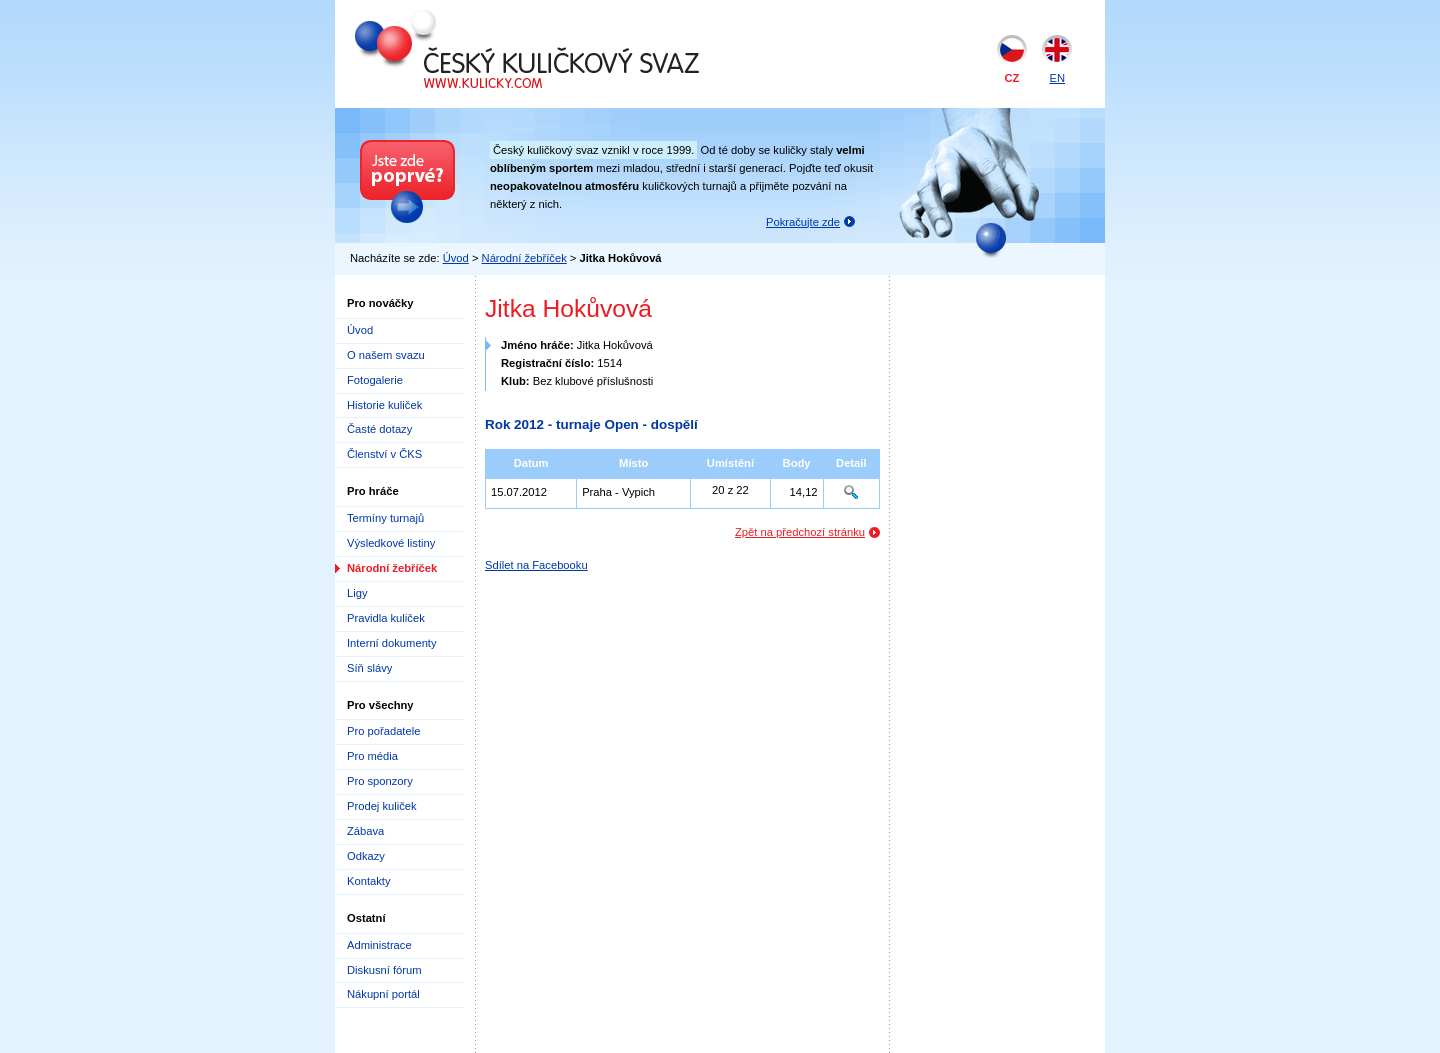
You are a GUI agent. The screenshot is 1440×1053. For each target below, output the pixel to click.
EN (1057, 78)
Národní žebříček (524, 258)
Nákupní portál (383, 994)
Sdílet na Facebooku (536, 565)
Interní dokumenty (392, 643)
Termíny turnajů (385, 518)
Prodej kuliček (382, 806)
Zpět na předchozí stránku (800, 532)
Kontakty (369, 881)
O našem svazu (386, 355)
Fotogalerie (375, 380)
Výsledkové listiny (391, 543)
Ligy (357, 593)
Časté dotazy (379, 429)
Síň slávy (369, 668)
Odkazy (366, 856)
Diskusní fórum (384, 970)
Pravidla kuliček (386, 618)
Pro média (372, 756)
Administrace (379, 945)
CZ (1012, 78)
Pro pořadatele (383, 731)
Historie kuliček (384, 405)
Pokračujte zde (803, 222)
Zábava (365, 831)
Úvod (456, 258)
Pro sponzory (380, 781)
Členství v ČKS (384, 454)
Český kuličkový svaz (446, 18)
